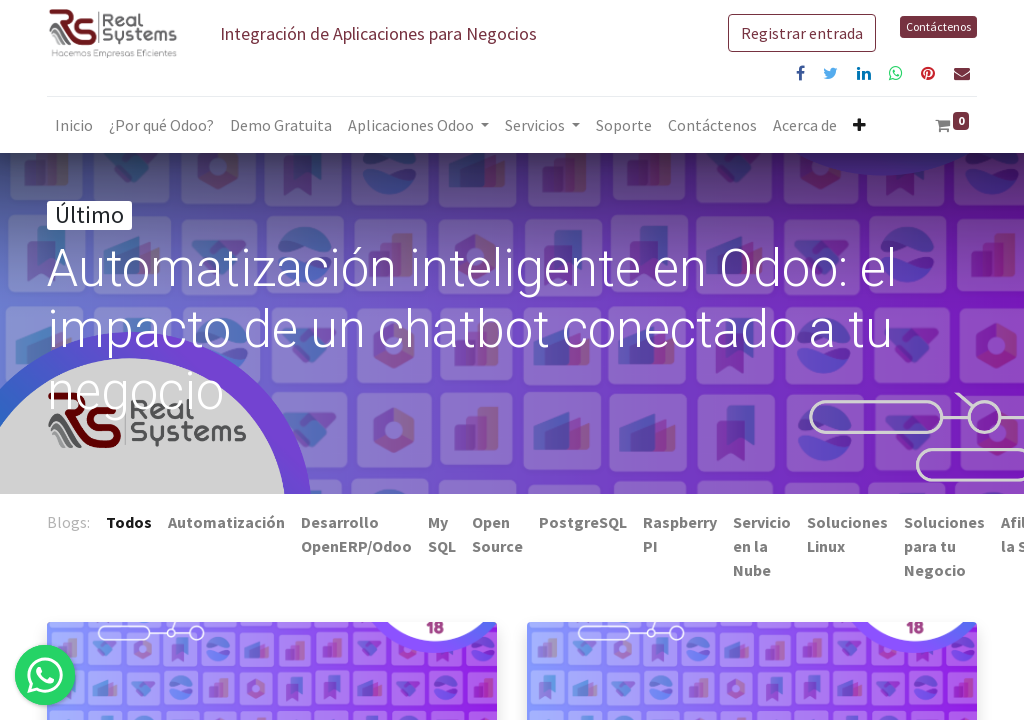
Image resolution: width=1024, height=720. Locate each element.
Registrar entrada (802, 33)
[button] (859, 125)
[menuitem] (74, 125)
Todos (129, 522)
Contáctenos (938, 26)
